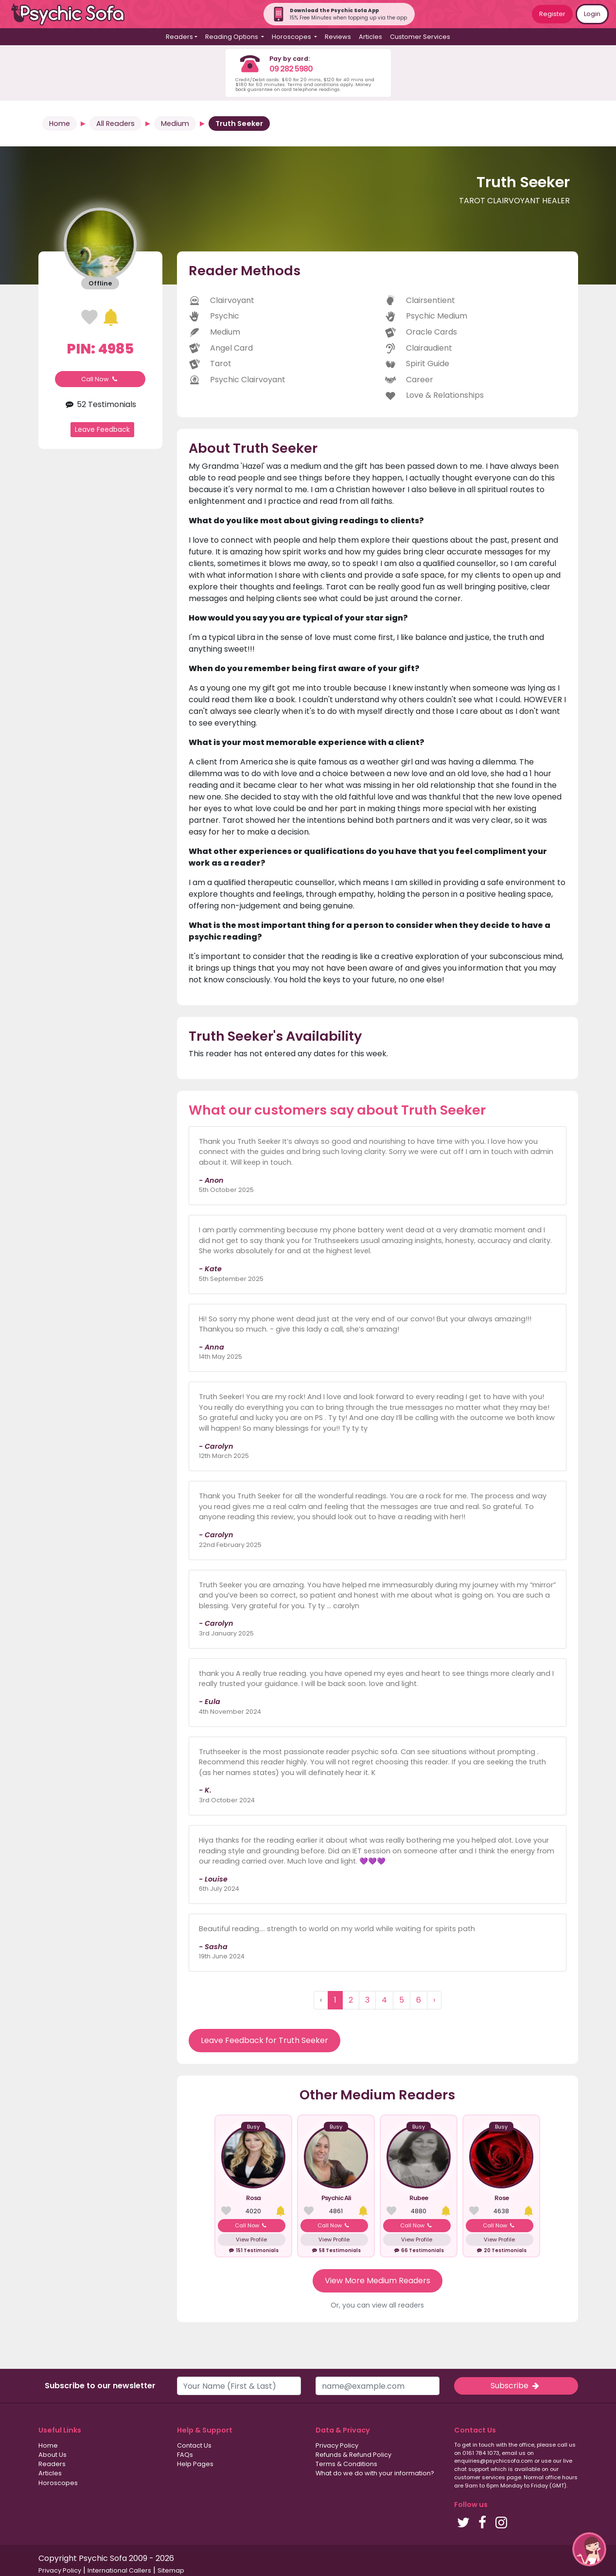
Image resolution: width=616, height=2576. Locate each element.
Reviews (338, 37)
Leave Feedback (102, 429)
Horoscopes (58, 2483)
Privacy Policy (337, 2445)
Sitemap (171, 2570)
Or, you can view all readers (377, 2305)
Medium (175, 123)
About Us (52, 2455)
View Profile (251, 2239)
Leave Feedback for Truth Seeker (264, 2040)
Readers (52, 2464)
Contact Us (194, 2445)
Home (59, 123)
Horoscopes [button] (292, 37)
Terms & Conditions (346, 2464)
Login (592, 13)
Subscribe (516, 2385)
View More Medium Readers (377, 2280)
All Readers (115, 123)
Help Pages (195, 2464)
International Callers (119, 2570)
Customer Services (420, 37)
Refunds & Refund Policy (353, 2455)
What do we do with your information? (375, 2473)
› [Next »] (434, 2000)
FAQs (185, 2455)
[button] (589, 2549)
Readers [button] (179, 37)
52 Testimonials (100, 404)
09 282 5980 (291, 68)
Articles (370, 37)
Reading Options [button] (232, 37)
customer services (479, 2477)
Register (552, 13)
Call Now (100, 379)
